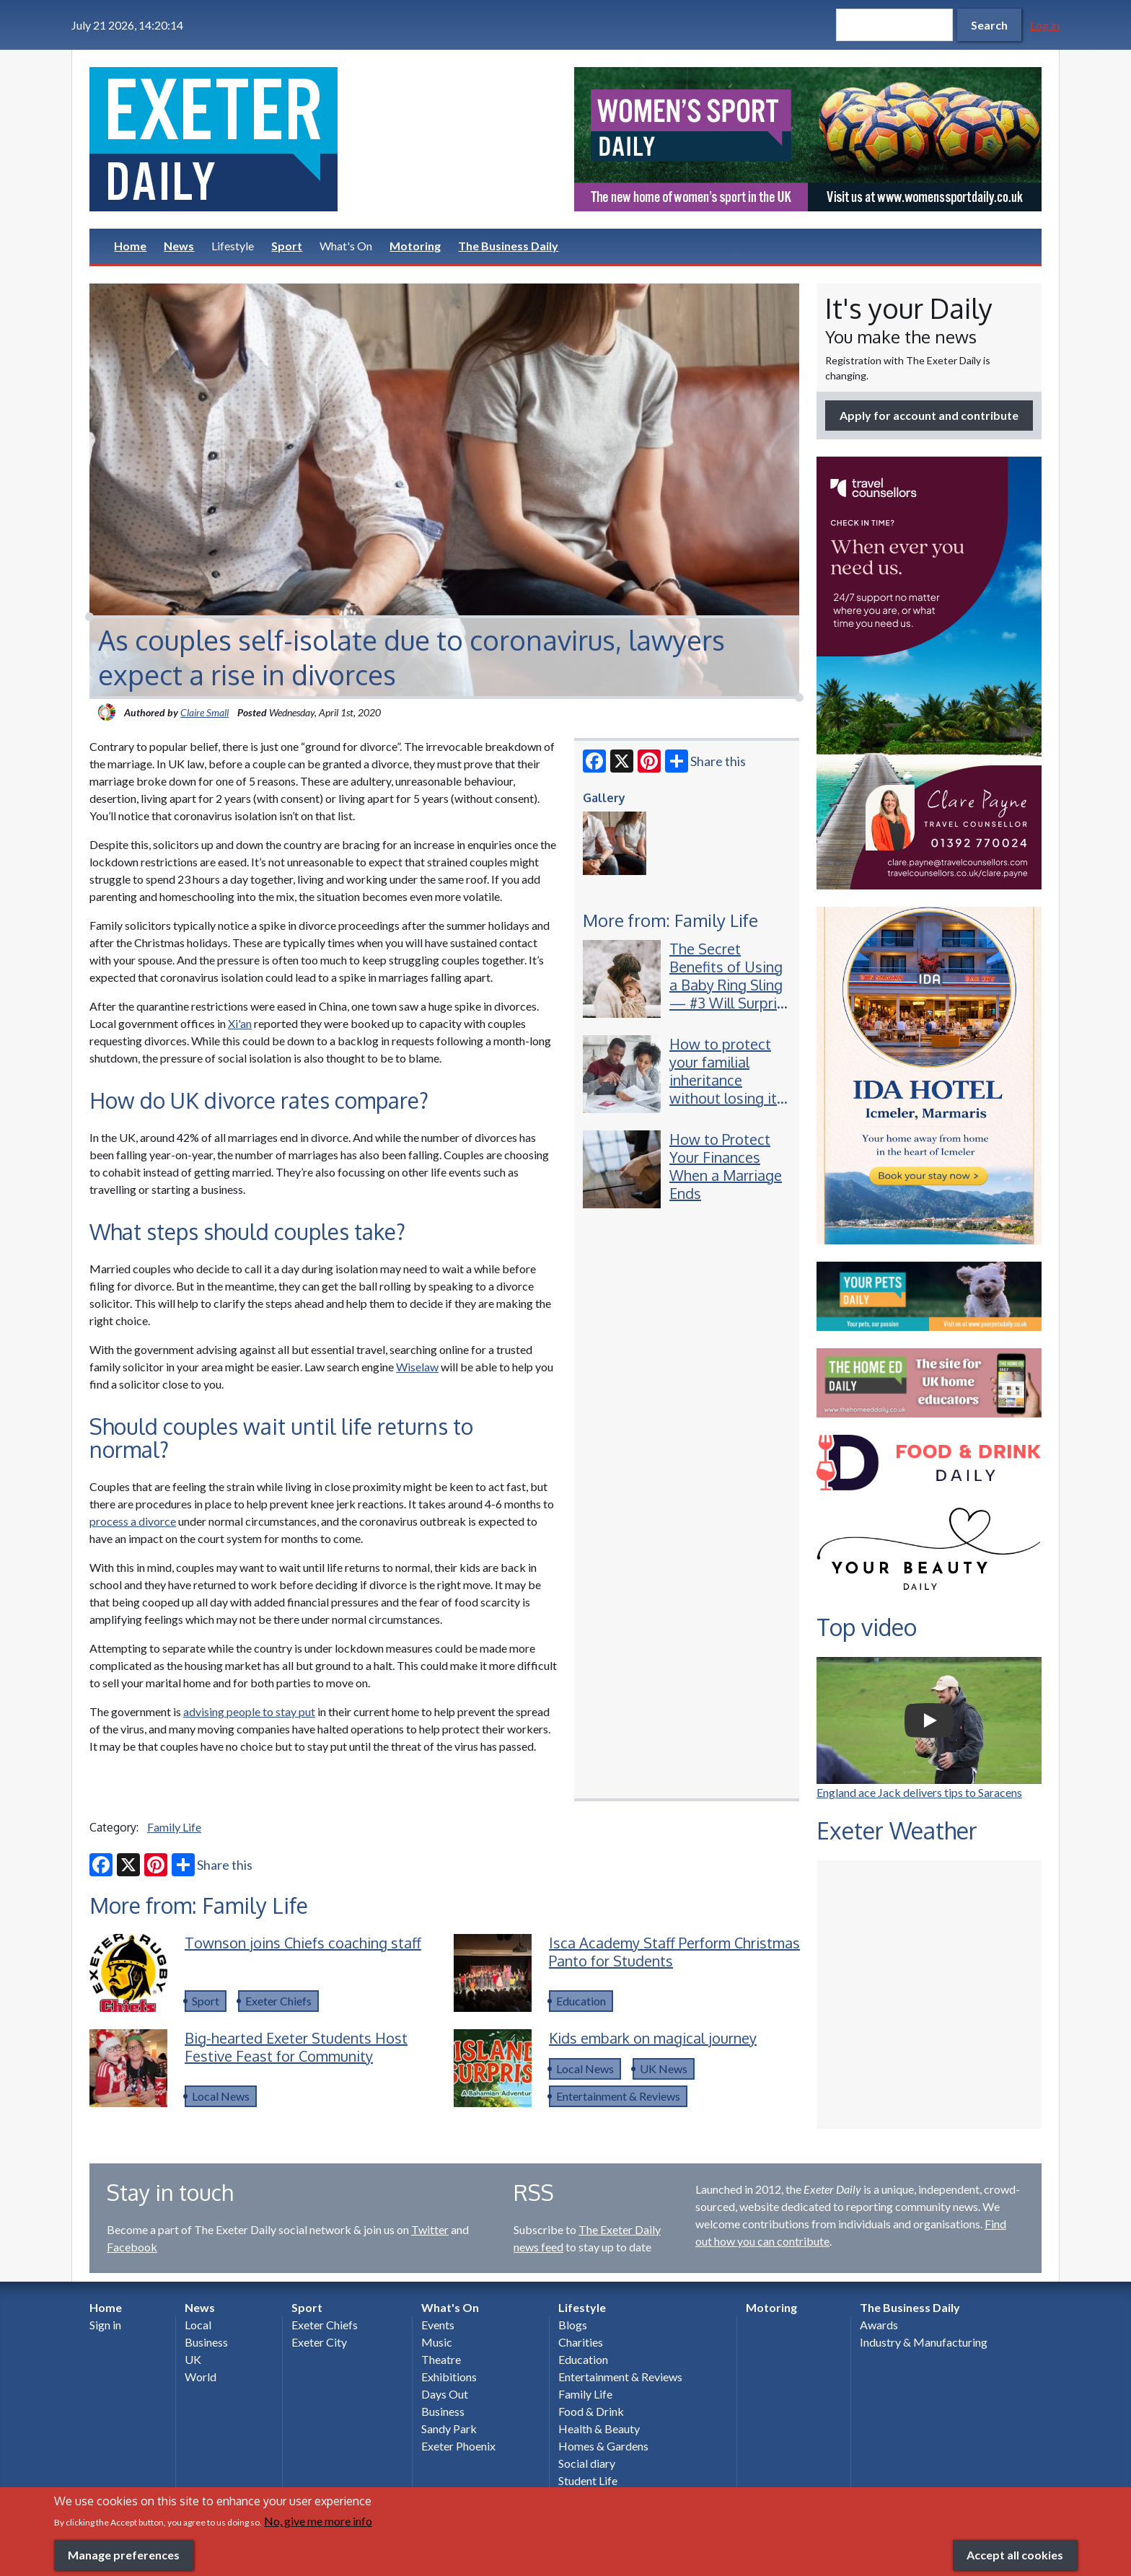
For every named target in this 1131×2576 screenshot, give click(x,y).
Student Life (587, 2480)
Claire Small (204, 712)
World (200, 2376)
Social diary (586, 2463)
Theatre (441, 2359)
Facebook (132, 2247)
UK (193, 2359)
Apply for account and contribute (929, 415)
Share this (705, 761)
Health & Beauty (599, 2428)
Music (436, 2342)
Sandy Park (449, 2428)
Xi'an (240, 1023)
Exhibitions (449, 2376)
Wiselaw (417, 1366)
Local (198, 2324)
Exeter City (319, 2342)
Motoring (415, 245)
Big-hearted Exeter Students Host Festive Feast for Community (296, 2046)
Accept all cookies (1015, 2555)
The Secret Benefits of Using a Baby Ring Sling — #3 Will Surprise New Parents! (730, 984)
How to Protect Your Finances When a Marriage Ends (725, 1166)
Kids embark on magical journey (653, 2037)
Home (130, 245)
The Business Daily (508, 245)
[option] (808, 139)
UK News (663, 2068)
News (179, 245)
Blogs (572, 2324)
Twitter (430, 2229)
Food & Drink (591, 2411)
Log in (1045, 25)
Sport (286, 245)
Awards (879, 2324)
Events (437, 2324)
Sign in (105, 2324)
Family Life (174, 1827)
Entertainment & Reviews (618, 2096)
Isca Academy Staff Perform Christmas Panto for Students (674, 1951)
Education (581, 2001)
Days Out (444, 2394)
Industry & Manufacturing (923, 2342)
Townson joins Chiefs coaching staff (303, 1942)
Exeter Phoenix (458, 2446)
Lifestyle (232, 245)
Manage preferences (124, 2555)
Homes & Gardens (603, 2446)
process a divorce (132, 1521)
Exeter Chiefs (278, 2001)
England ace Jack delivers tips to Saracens (919, 1792)
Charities (580, 2342)
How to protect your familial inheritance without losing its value (726, 1079)
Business (206, 2342)
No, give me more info (318, 2521)
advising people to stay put (249, 1711)
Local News (221, 2096)
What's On (346, 245)
